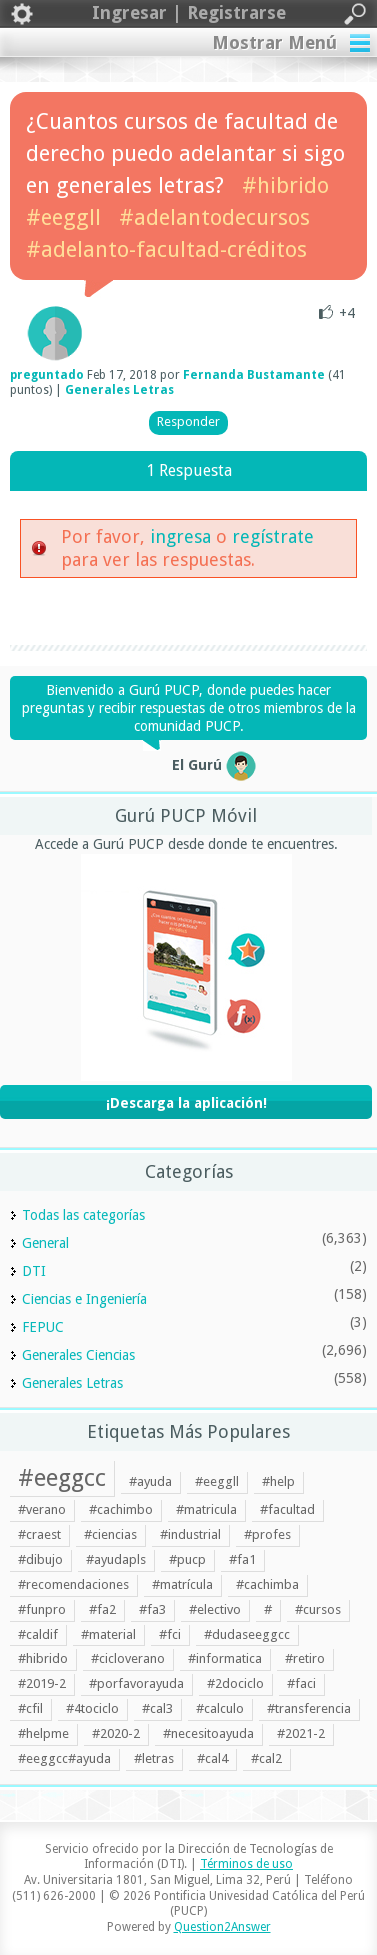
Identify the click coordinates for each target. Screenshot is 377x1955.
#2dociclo (235, 1683)
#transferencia (309, 1708)
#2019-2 (42, 1683)
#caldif (38, 1634)
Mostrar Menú (274, 42)
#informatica (225, 1658)
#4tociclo (92, 1708)
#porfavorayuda (136, 1683)
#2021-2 (301, 1733)
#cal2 (266, 1758)
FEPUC (43, 1327)
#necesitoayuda (208, 1733)
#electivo (215, 1609)
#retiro (305, 1658)
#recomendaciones (73, 1584)
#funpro (42, 1609)
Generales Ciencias (78, 1355)
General (45, 1243)
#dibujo (40, 1559)
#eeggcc (62, 1478)
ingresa (180, 536)
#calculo (220, 1708)
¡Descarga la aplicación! (186, 1103)
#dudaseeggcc (247, 1634)
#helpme (43, 1733)
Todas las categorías (83, 1215)
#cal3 (157, 1708)
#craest (39, 1534)
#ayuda (150, 1481)
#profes (267, 1534)
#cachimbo (121, 1509)
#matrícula (182, 1584)
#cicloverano (128, 1658)
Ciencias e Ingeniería (84, 1299)
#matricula (206, 1509)
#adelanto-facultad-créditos (166, 249)
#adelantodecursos (214, 217)
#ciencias (110, 1534)
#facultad (287, 1509)
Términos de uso (246, 1864)
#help (278, 1481)
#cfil (30, 1708)
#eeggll (63, 217)
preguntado (47, 375)
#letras (154, 1758)
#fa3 (152, 1609)
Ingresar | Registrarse (188, 14)
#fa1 (242, 1559)
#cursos (318, 1609)
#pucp (187, 1559)
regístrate (273, 536)
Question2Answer (222, 1927)
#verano (42, 1509)
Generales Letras (119, 390)
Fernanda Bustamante (254, 375)
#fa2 (102, 1609)
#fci (170, 1634)
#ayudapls (116, 1559)
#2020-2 (116, 1733)
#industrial (190, 1534)
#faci (301, 1683)
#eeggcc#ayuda (64, 1758)
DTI (34, 1271)
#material (108, 1634)
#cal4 (212, 1758)
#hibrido (285, 185)
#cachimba (267, 1584)
